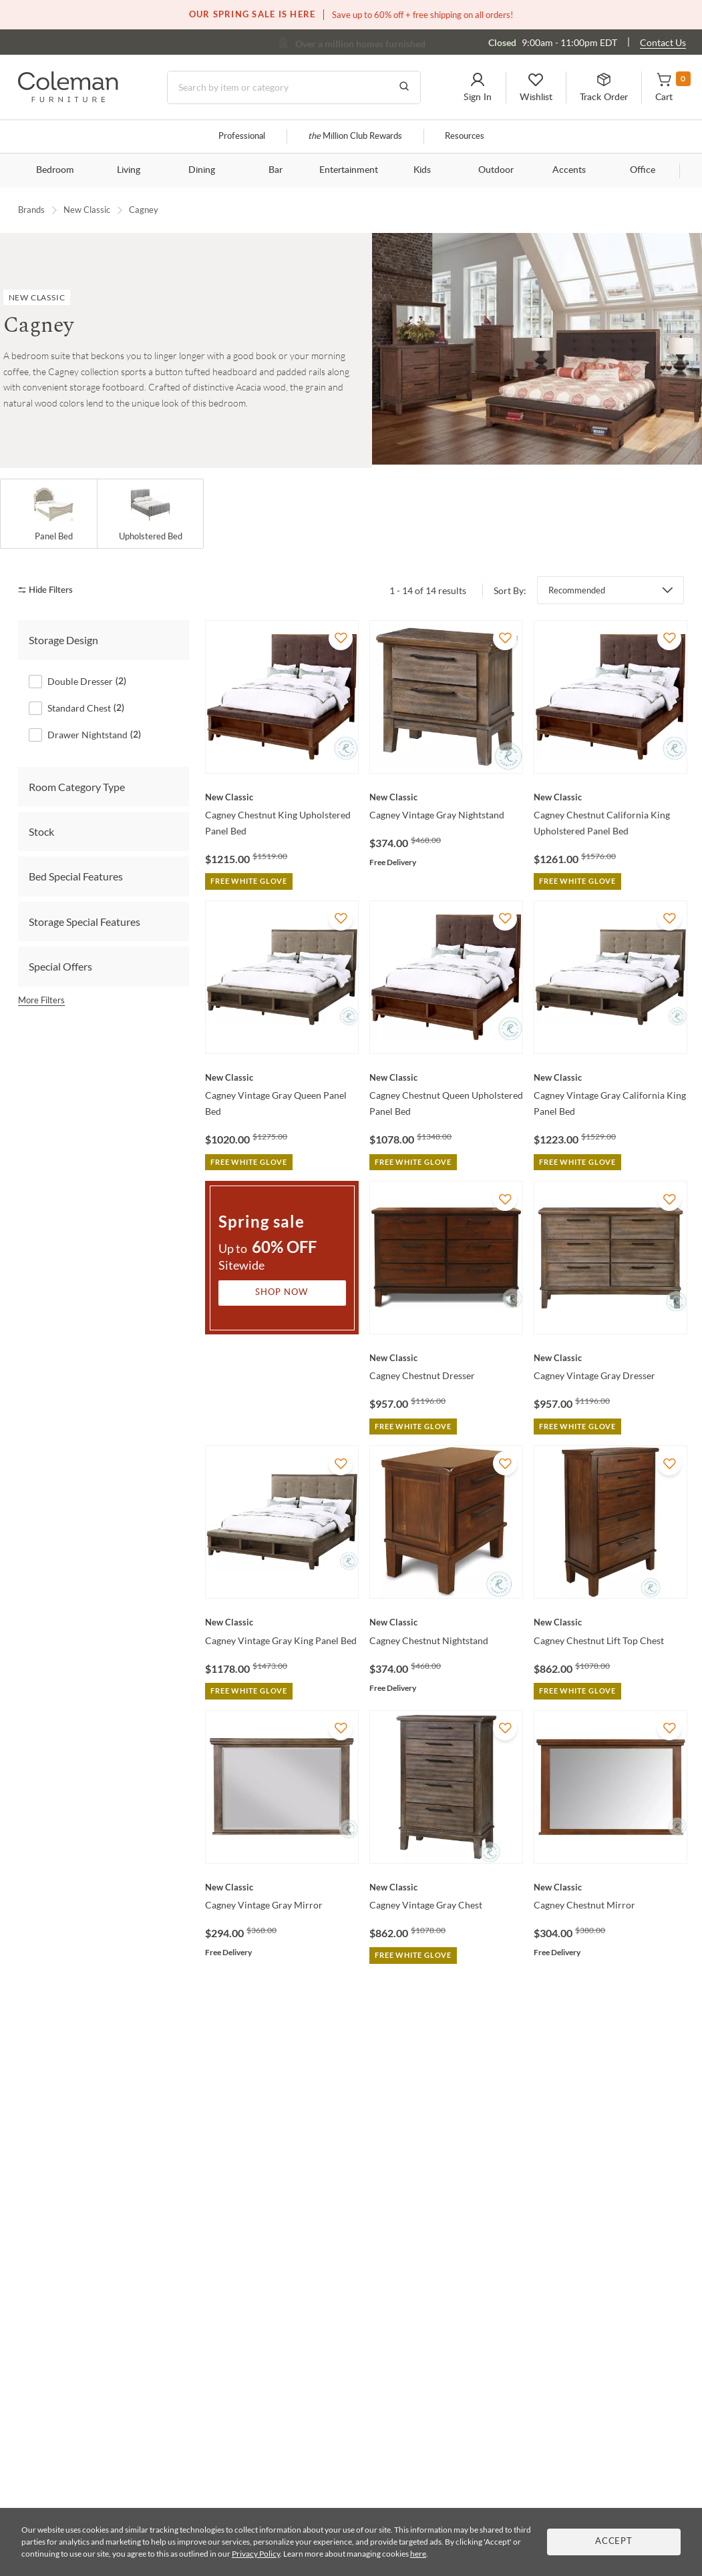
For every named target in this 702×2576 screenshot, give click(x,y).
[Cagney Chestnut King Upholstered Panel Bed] (282, 797)
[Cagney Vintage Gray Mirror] (282, 1887)
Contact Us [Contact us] (663, 42)
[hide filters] (49, 589)
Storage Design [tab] (63, 639)
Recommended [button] (576, 590)
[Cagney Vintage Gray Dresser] (610, 1357)
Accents (569, 170)
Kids (422, 170)
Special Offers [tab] (60, 966)
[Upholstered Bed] (150, 514)
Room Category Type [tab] (77, 786)
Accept (614, 2541)
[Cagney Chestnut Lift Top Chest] (610, 1622)
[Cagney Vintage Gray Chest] (446, 1887)
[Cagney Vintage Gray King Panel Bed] (282, 1622)
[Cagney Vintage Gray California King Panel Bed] (610, 1077)
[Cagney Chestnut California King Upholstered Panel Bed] (610, 797)
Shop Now (282, 1292)
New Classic (86, 209)
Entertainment (348, 170)
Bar (276, 170)
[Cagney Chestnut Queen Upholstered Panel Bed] (446, 1077)
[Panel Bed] (53, 514)
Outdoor (496, 170)
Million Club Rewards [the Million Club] (355, 136)
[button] (478, 87)
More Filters (41, 999)
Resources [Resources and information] (464, 136)
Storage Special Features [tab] (84, 921)
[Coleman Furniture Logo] (68, 98)
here (418, 2554)
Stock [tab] (41, 831)
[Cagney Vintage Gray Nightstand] (446, 797)
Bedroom (55, 170)
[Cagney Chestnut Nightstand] (446, 1622)
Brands (31, 209)
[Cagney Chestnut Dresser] (446, 1357)
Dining (201, 170)
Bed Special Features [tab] (76, 876)
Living (128, 170)
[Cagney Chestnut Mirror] (610, 1887)
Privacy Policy (256, 2554)
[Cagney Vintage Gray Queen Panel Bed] (282, 1077)
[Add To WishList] (340, 638)
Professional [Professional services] (241, 136)
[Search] (294, 87)
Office (642, 170)
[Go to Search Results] (404, 87)
